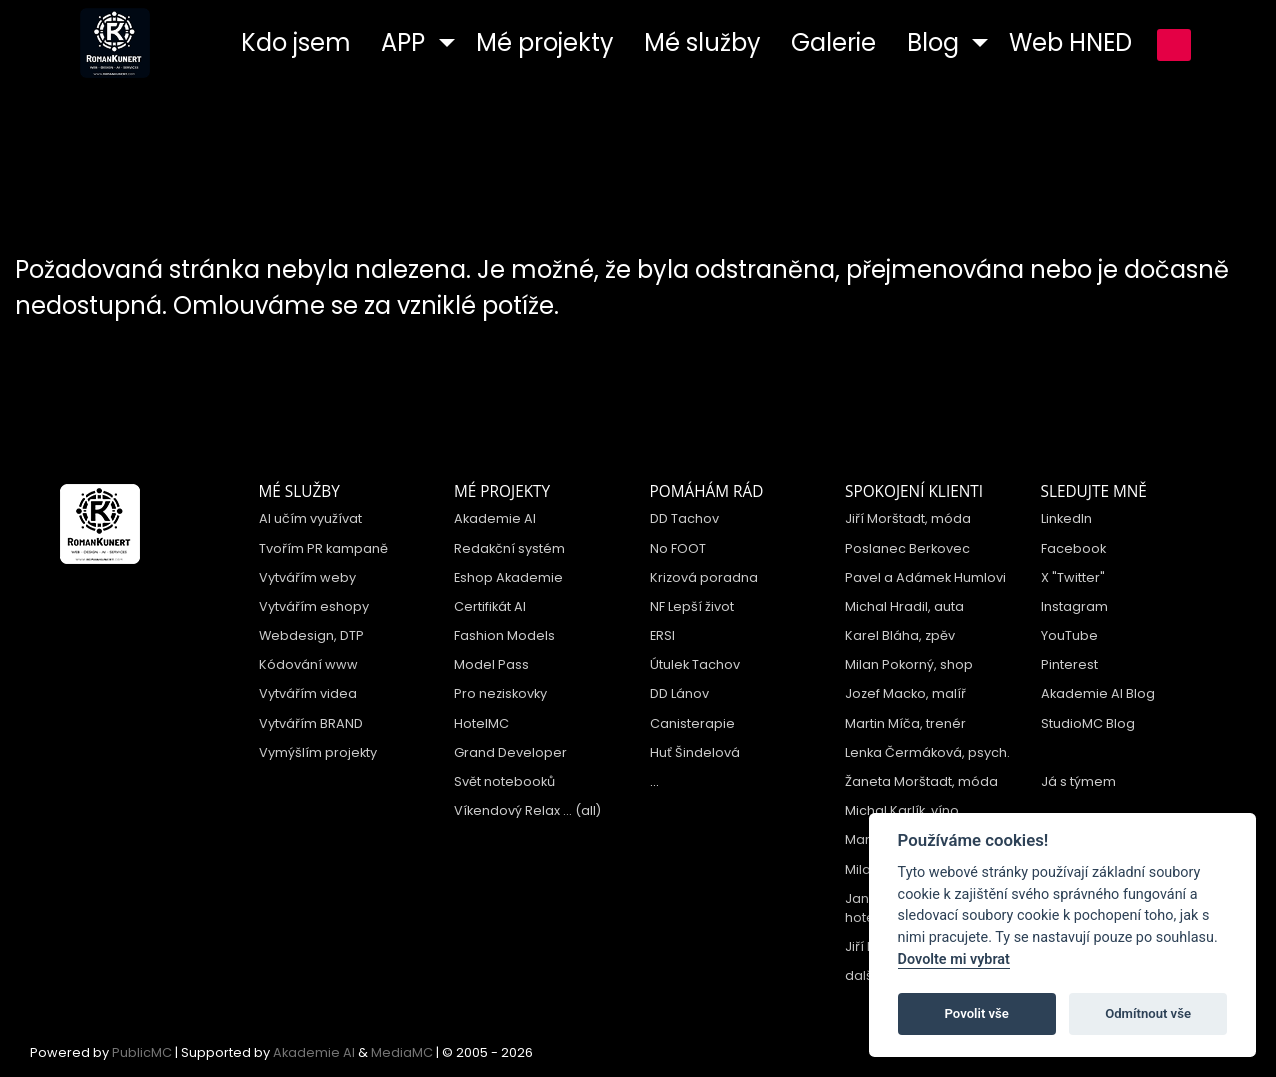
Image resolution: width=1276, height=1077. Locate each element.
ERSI (662, 635)
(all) (588, 810)
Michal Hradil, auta (904, 606)
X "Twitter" (1073, 577)
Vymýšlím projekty (318, 752)
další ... (867, 975)
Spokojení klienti (914, 491)
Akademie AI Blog (1098, 693)
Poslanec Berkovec (907, 548)
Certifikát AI (490, 606)
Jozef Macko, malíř (905, 693)
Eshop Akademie (508, 577)
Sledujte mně (1094, 491)
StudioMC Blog (1088, 723)
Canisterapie (692, 723)
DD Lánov (679, 693)
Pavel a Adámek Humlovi (925, 577)
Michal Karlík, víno (902, 810)
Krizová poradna (704, 577)
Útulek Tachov (695, 664)
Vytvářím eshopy (314, 606)
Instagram (1074, 606)
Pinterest (1069, 664)
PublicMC (142, 1052)
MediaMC (402, 1052)
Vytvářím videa (308, 693)
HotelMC (481, 723)
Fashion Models (504, 635)
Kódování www (308, 664)
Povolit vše (977, 1013)
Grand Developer (510, 752)
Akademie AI (495, 518)
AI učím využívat (310, 518)
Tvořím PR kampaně (323, 548)
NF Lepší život (692, 606)
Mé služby (299, 491)
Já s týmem (1078, 781)
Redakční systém (509, 548)
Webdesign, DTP (311, 635)
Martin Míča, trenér (905, 723)
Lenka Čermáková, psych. (927, 752)
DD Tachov (684, 518)
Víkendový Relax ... (513, 810)
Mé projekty (502, 491)
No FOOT (678, 548)
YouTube (1069, 635)
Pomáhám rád (707, 491)
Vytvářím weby (307, 577)
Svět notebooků (504, 781)
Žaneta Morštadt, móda (921, 781)
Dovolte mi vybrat (954, 959)
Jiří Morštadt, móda (908, 518)
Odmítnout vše (1148, 1013)
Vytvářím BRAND (311, 723)
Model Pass (491, 664)
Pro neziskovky (500, 693)
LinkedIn (1066, 518)
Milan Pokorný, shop (909, 664)
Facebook (1073, 548)
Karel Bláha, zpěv (900, 635)
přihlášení (1174, 45)
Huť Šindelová (695, 752)
